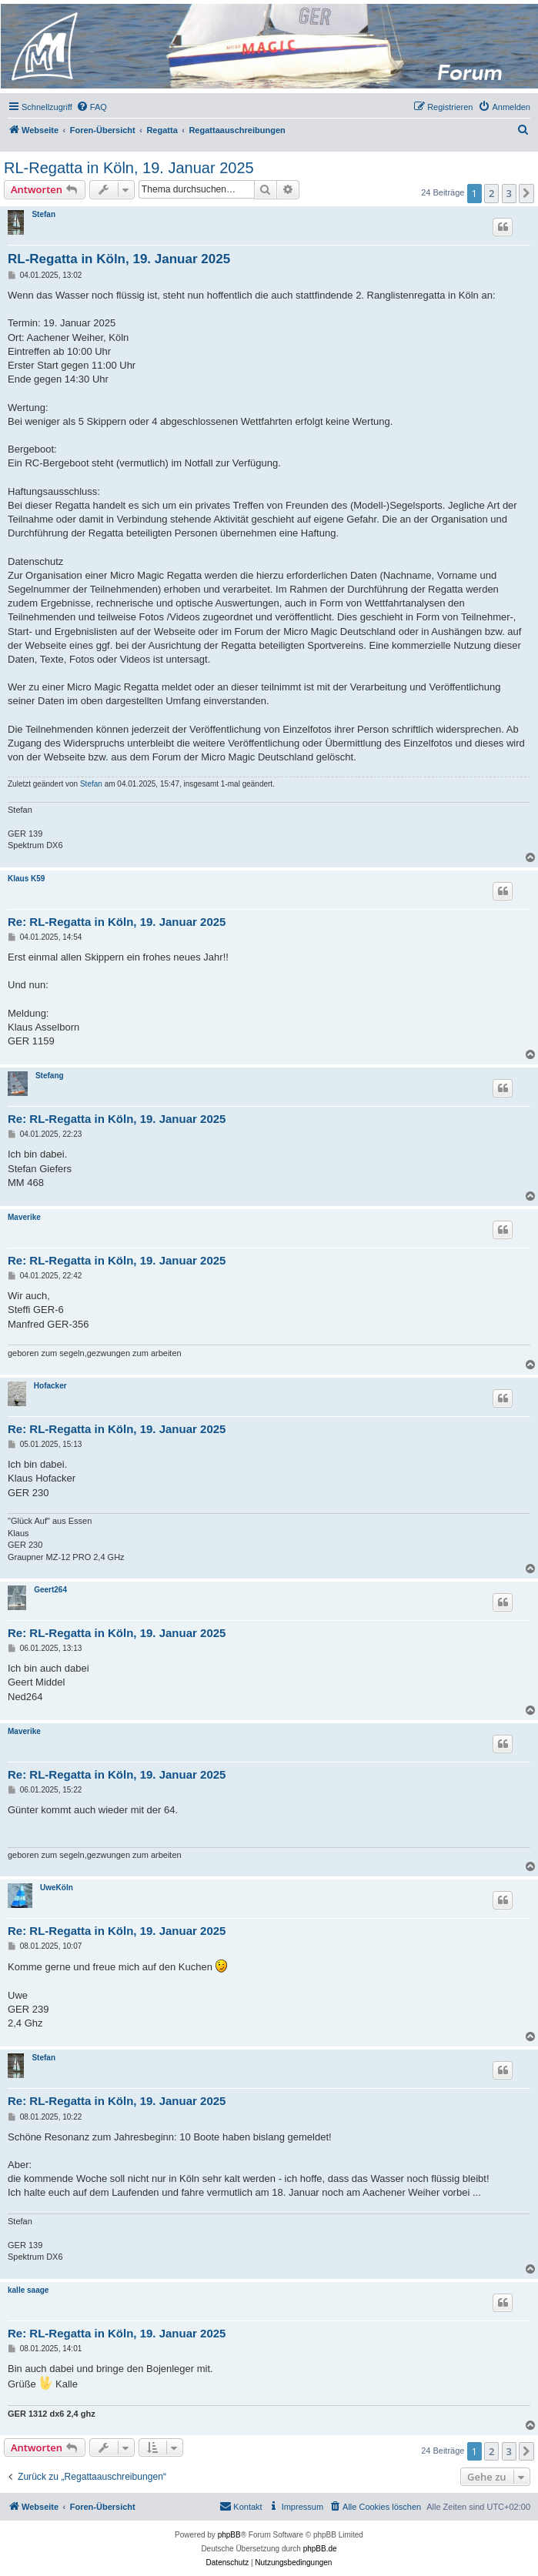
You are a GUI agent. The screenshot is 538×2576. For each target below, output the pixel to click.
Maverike (24, 1217)
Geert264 (50, 1589)
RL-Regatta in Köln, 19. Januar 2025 (129, 167)
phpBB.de (320, 2548)
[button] (526, 193)
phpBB (229, 2535)
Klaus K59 (26, 878)
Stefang (49, 1075)
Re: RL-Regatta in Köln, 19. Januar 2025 (117, 921)
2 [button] (491, 193)
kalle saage (28, 2290)
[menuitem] (91, 107)
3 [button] (509, 193)
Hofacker (50, 1386)
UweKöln (56, 1887)
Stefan (43, 214)
